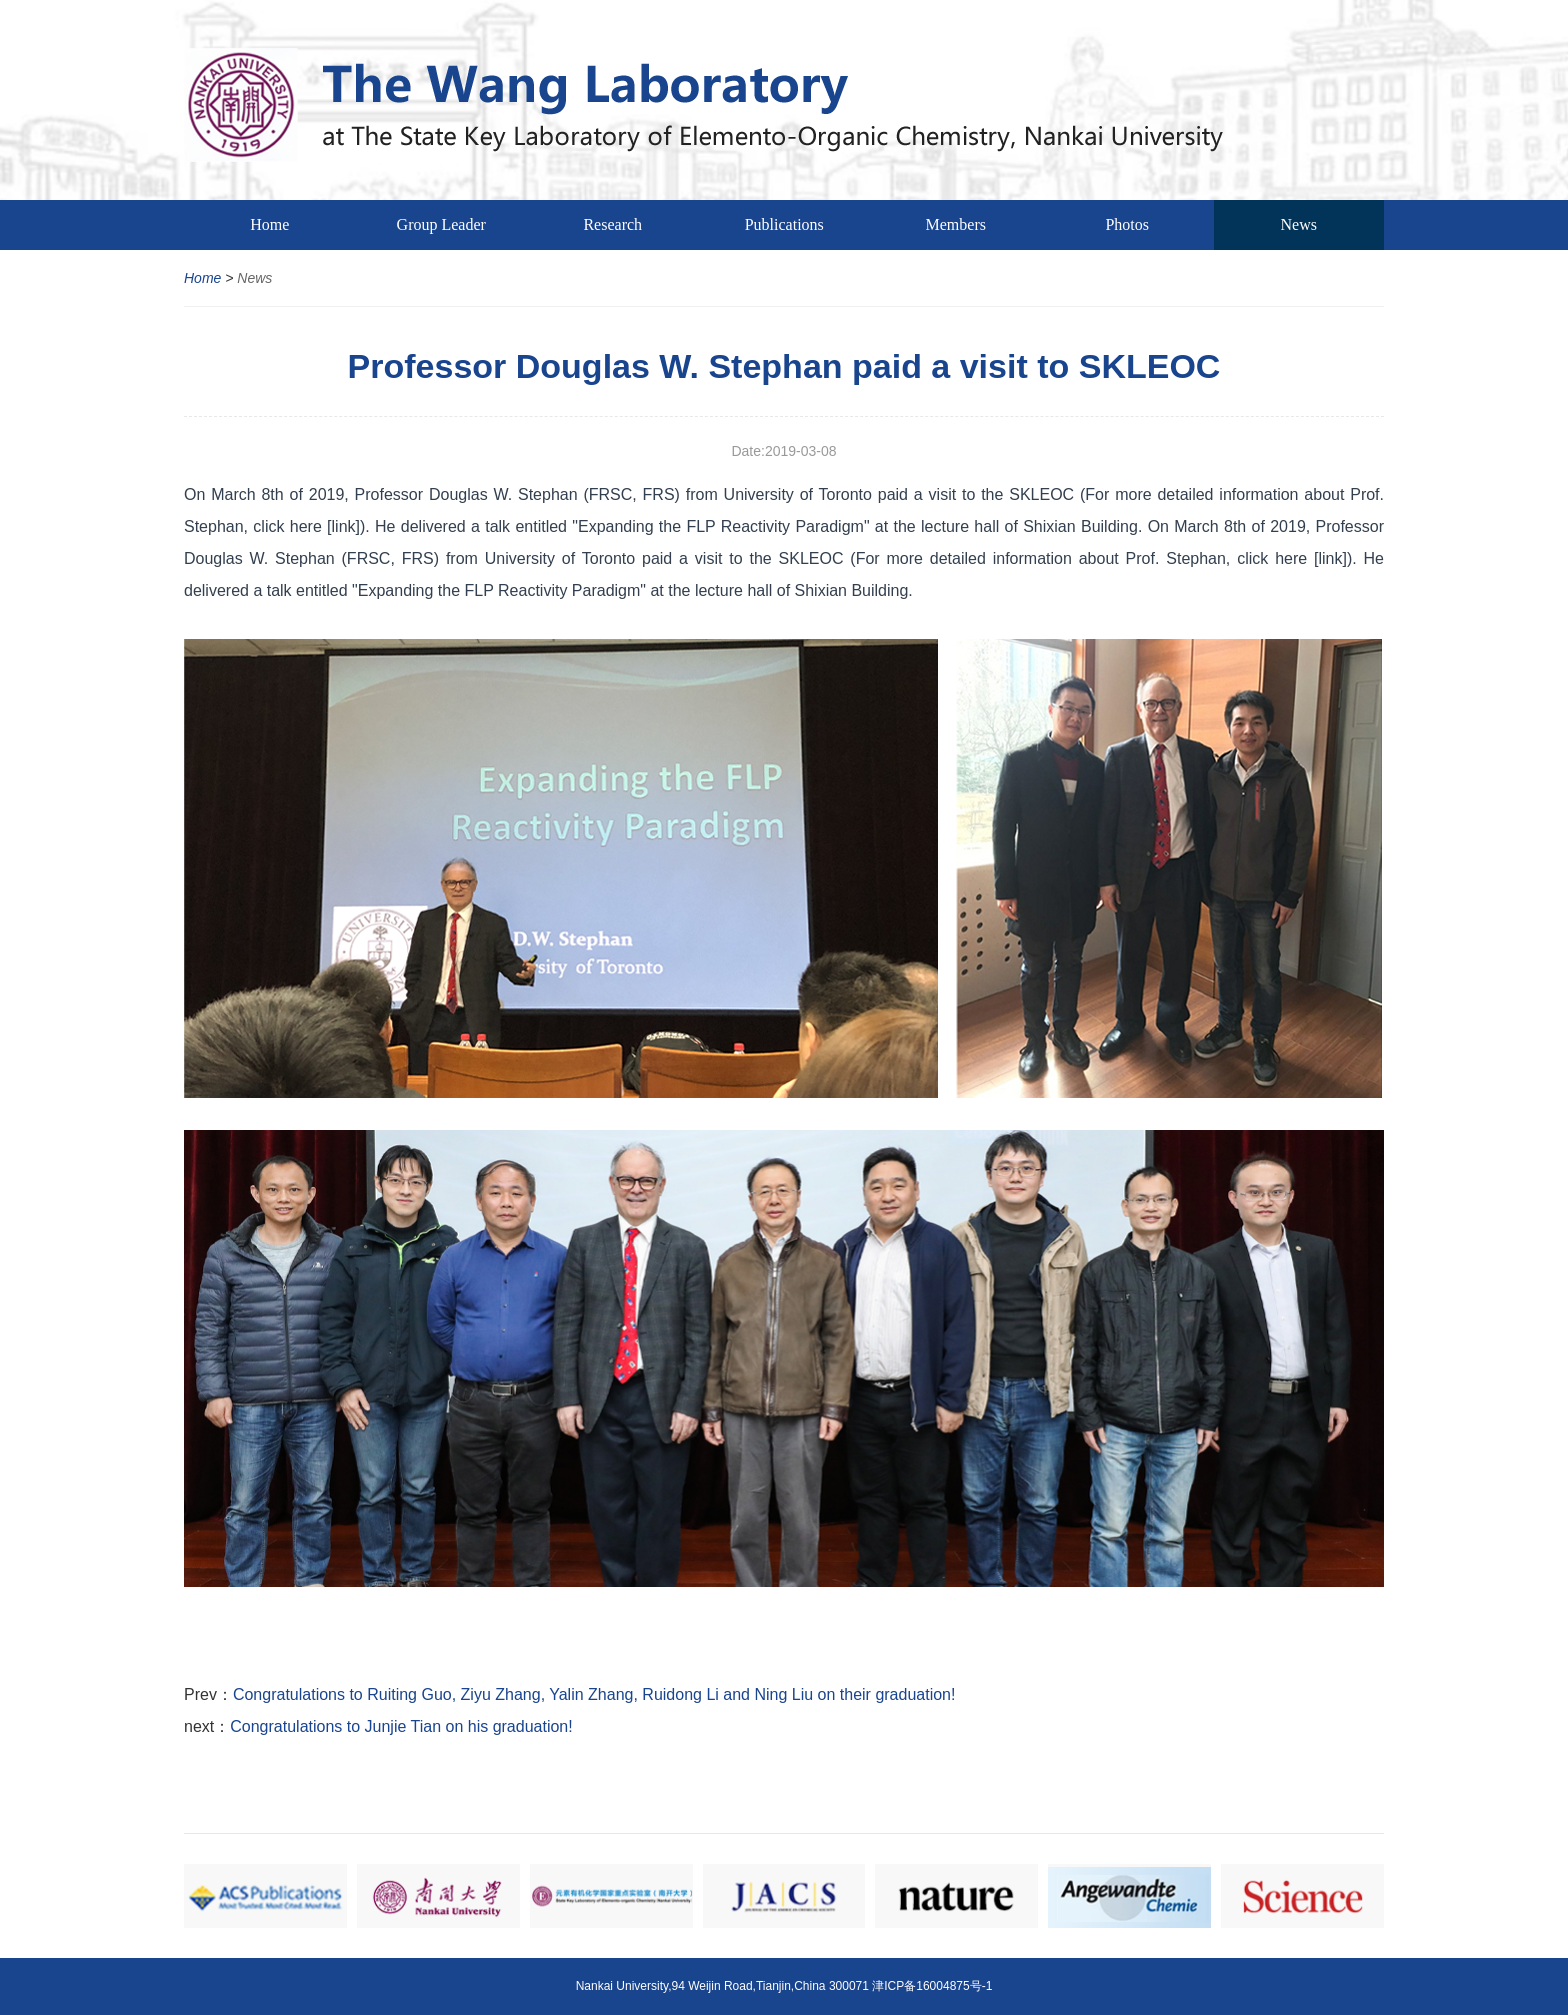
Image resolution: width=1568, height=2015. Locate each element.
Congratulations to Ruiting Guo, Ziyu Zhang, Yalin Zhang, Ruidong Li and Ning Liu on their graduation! (594, 1694)
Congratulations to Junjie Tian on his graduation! (401, 1726)
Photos (1127, 224)
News (1299, 224)
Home (269, 224)
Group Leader (441, 224)
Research (612, 224)
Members (956, 224)
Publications (784, 224)
